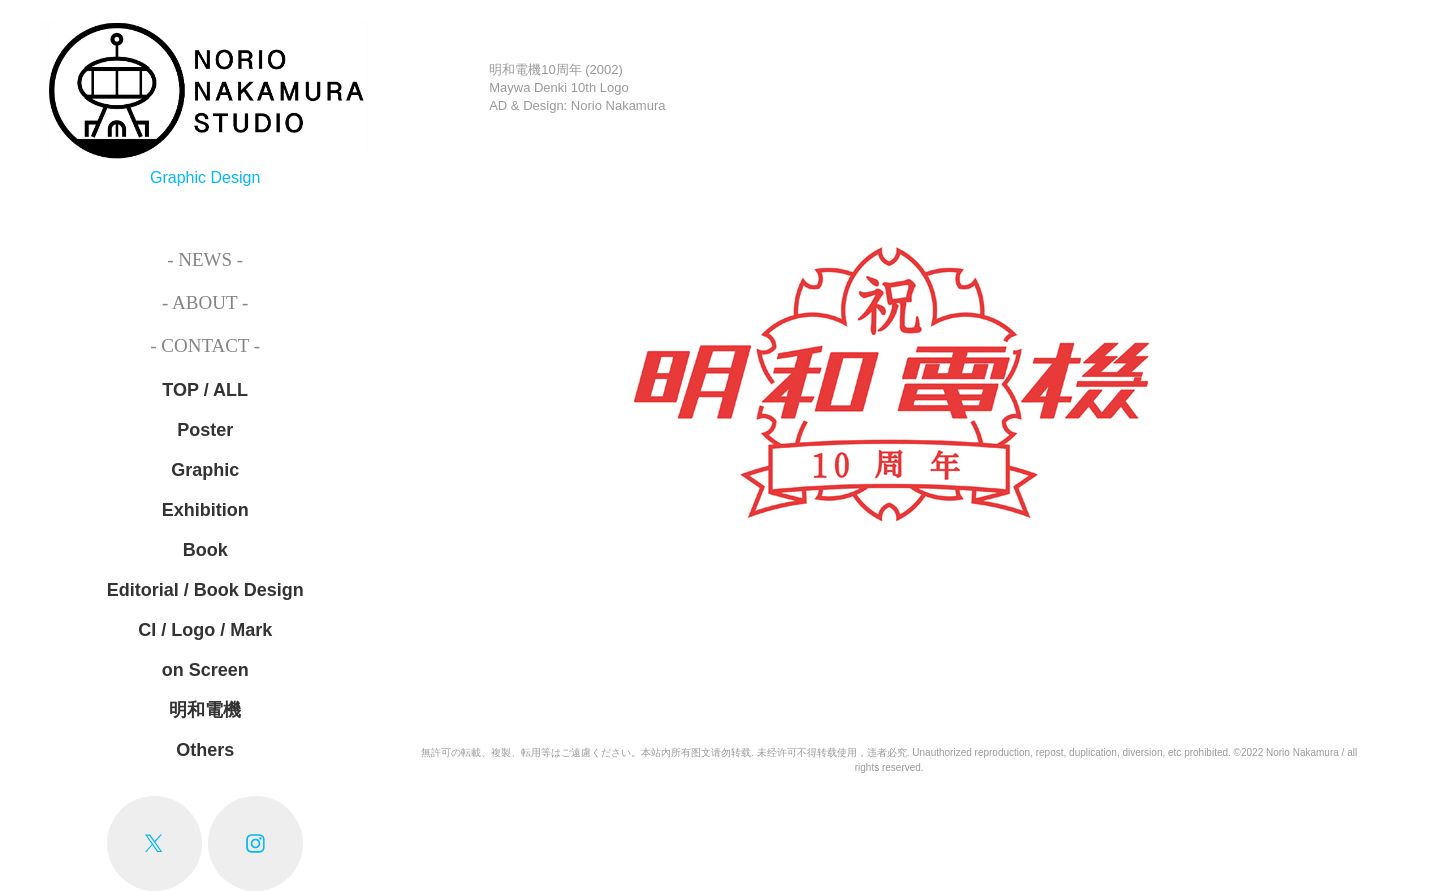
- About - (205, 302)
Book (205, 550)
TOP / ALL (205, 390)
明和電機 (205, 710)
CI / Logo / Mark (205, 630)
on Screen (205, 670)
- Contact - (205, 345)
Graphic (205, 470)
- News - (205, 259)
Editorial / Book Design (205, 590)
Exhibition (205, 510)
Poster (205, 430)
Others (205, 750)
